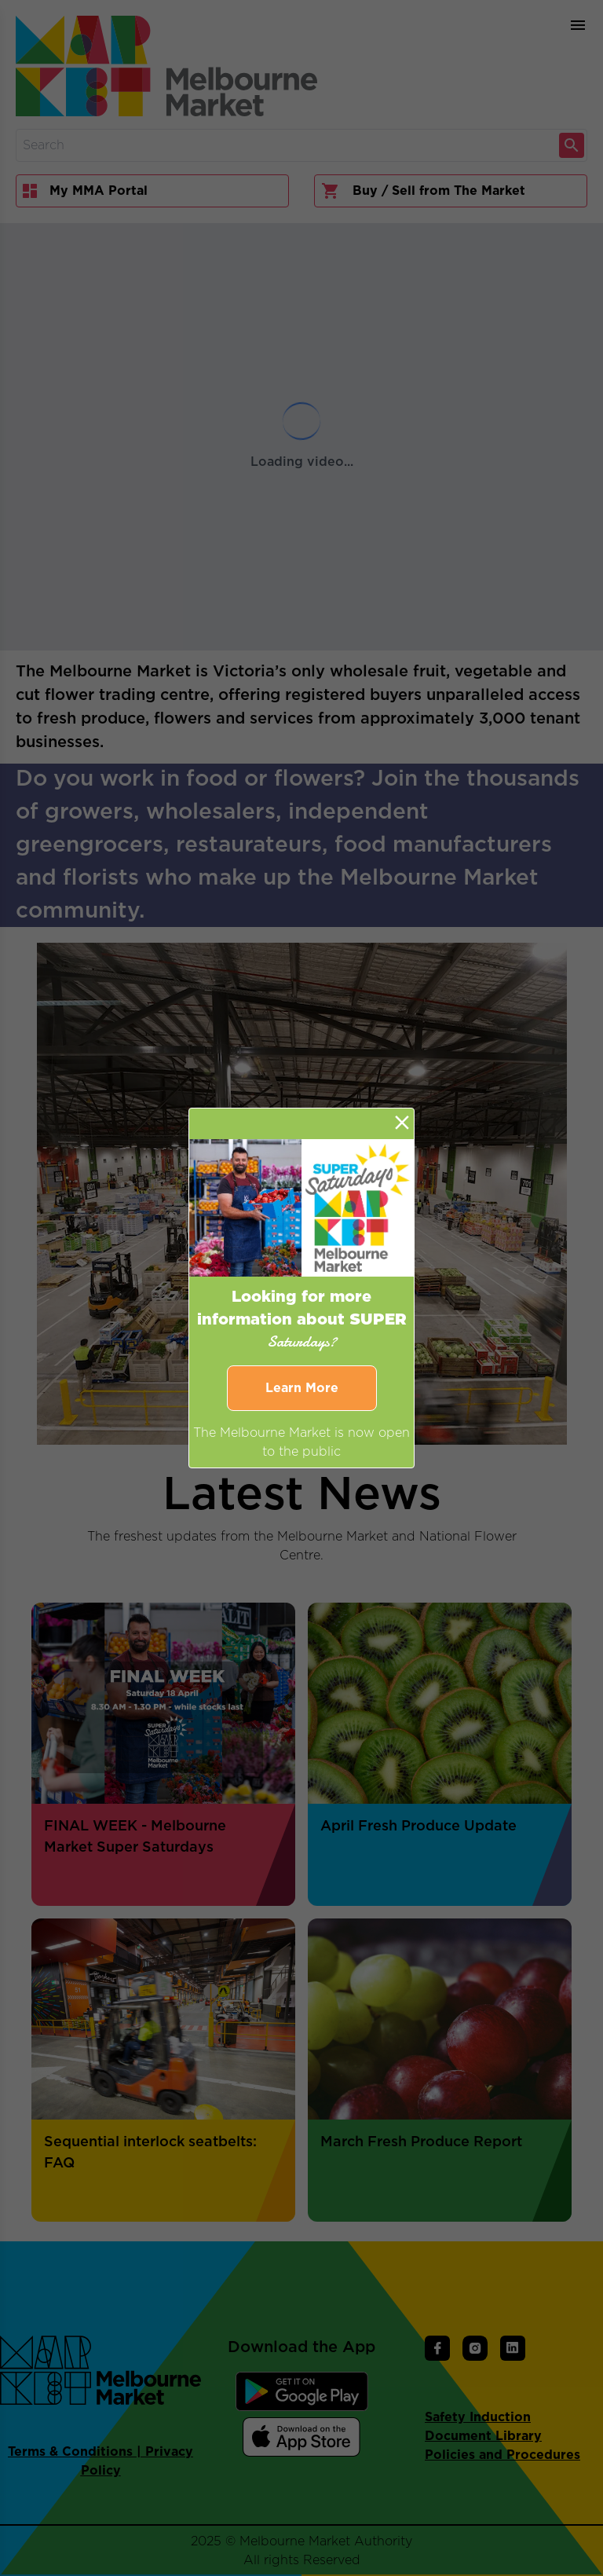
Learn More (301, 1388)
